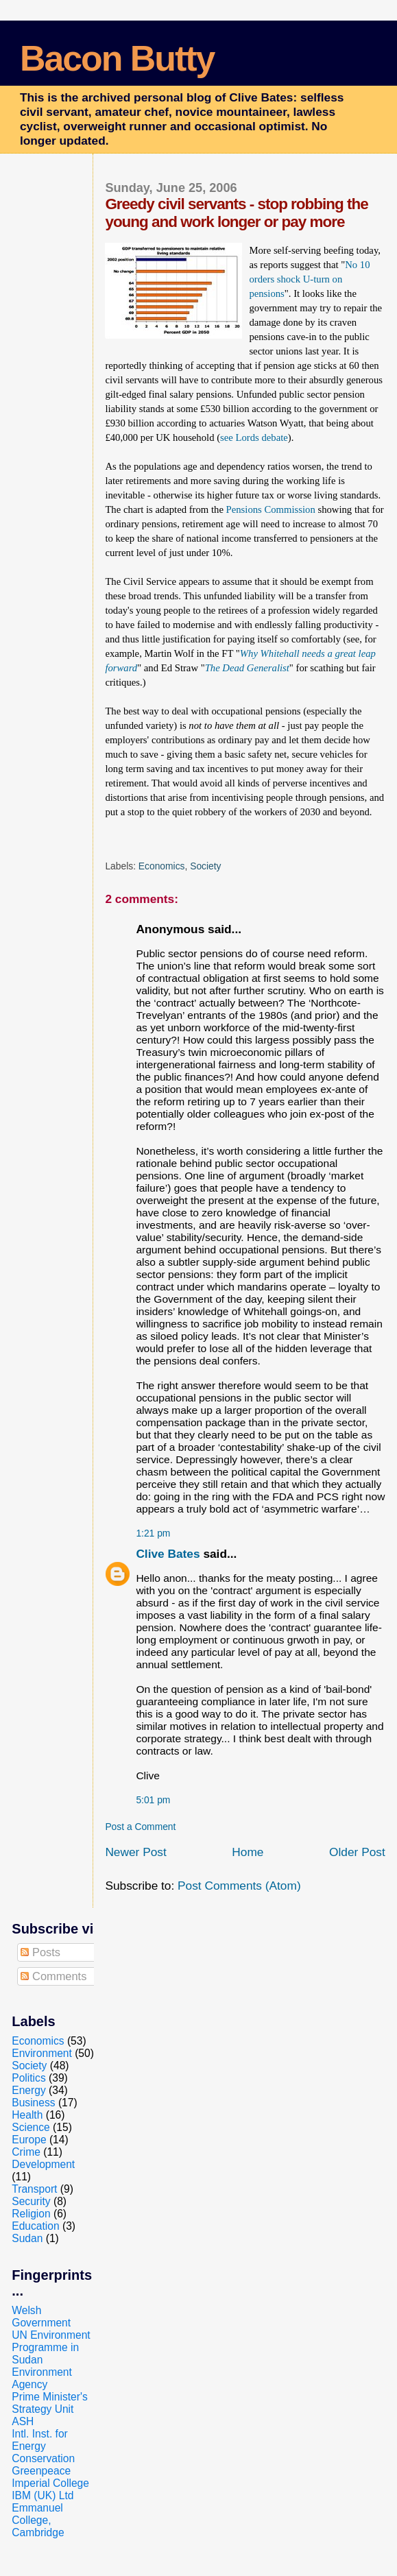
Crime (26, 2152)
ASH (23, 2421)
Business (33, 2102)
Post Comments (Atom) (239, 1885)
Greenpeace (41, 2471)
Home (247, 1852)
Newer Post (135, 1852)
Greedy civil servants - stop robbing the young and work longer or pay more (236, 212)
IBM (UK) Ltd (42, 2495)
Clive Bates (168, 1554)
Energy (28, 2090)
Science (30, 2127)
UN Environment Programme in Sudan (51, 2347)
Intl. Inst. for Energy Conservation (43, 2446)
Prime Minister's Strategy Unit (49, 2403)
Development (43, 2164)
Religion (31, 2213)
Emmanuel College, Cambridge (38, 2520)
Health (27, 2115)
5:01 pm (153, 1799)
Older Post (357, 1852)
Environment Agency (42, 2378)
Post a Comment (140, 1826)
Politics (28, 2078)
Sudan (27, 2238)
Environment (42, 2053)
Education (35, 2226)
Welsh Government (41, 2316)
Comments (53, 1976)
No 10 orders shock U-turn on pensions (309, 279)
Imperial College (50, 2483)
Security (31, 2201)
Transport (34, 2189)
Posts (40, 1952)
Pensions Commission (270, 509)
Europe (29, 2139)
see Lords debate (254, 437)
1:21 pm (153, 1533)
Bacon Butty (117, 58)
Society (205, 865)
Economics (162, 865)
